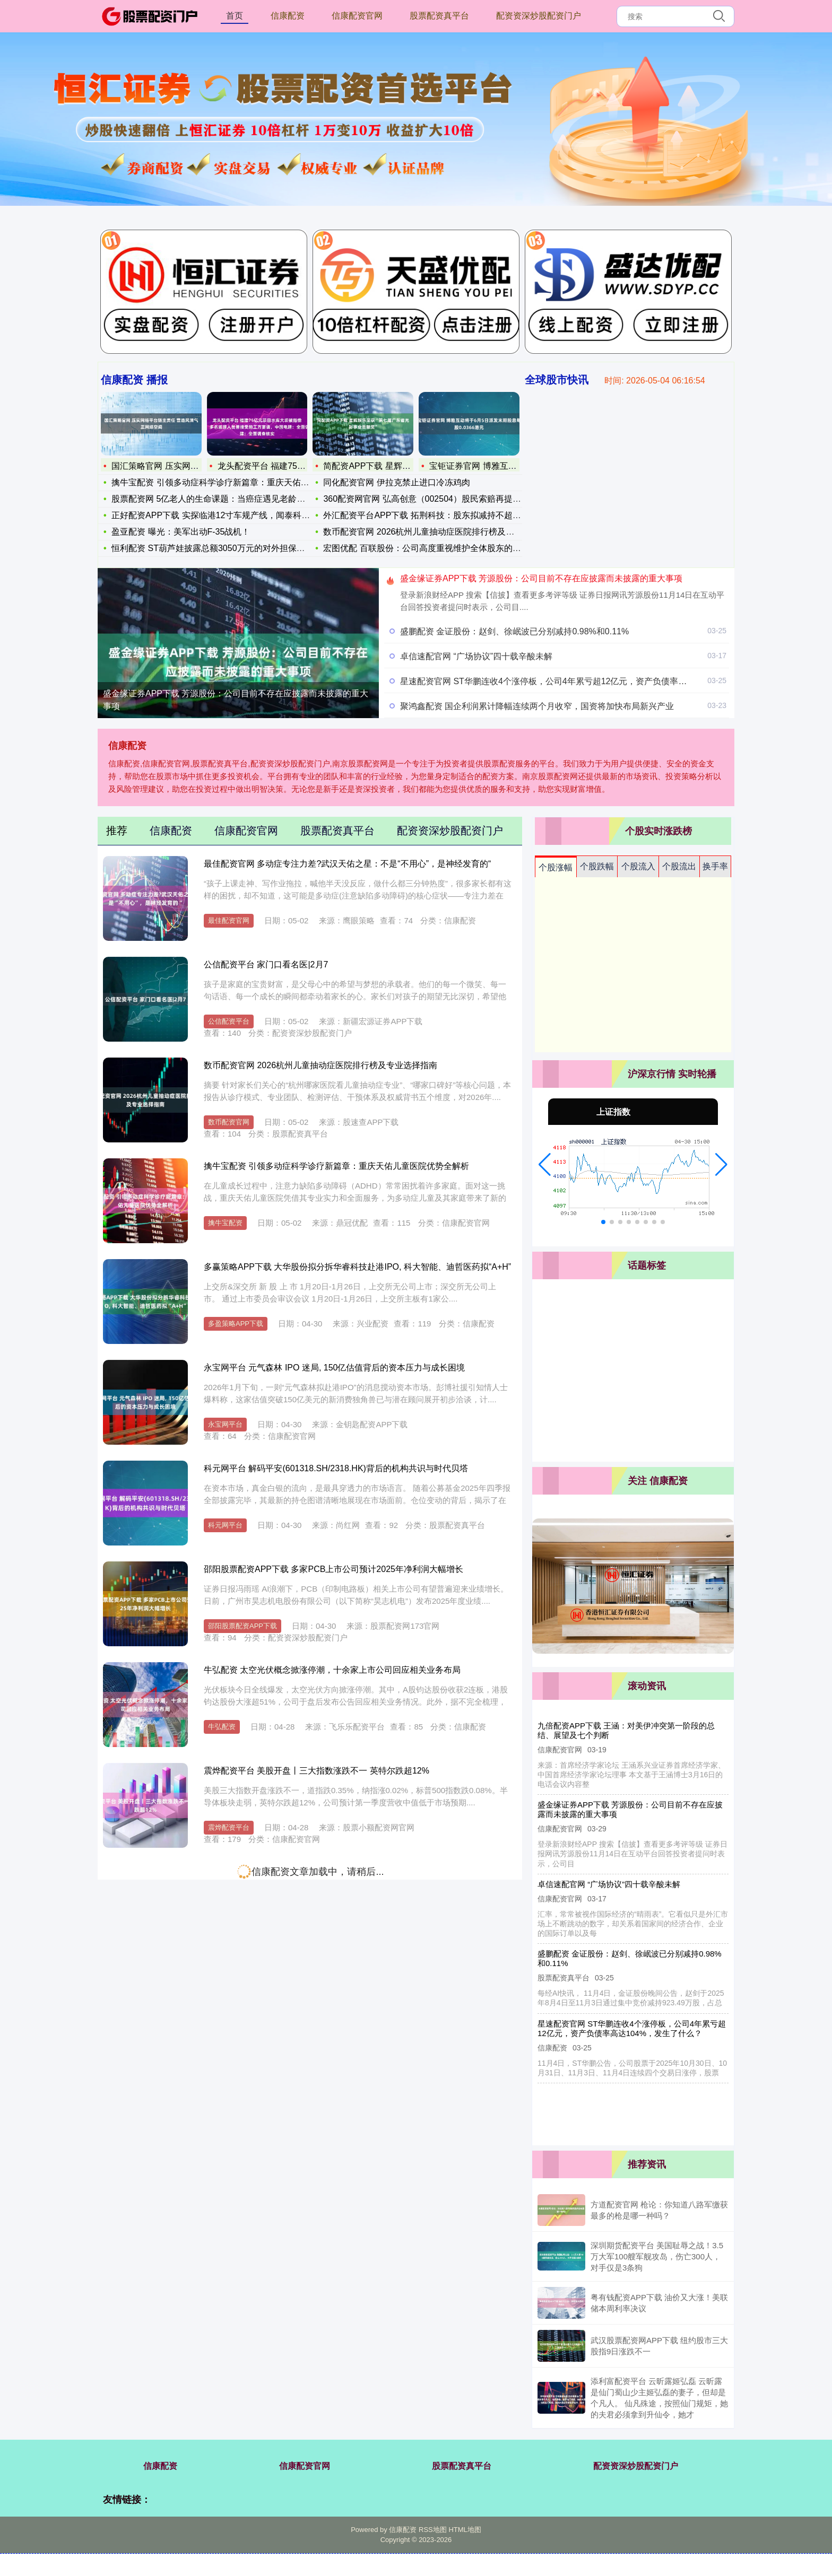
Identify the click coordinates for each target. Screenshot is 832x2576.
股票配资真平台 (439, 15)
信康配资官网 (357, 15)
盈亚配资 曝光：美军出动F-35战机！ (180, 531)
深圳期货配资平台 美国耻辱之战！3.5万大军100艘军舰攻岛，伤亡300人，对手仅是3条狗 (657, 2256)
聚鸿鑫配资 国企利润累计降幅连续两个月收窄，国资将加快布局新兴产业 (537, 706)
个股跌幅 (597, 866)
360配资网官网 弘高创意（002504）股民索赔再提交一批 (430, 498)
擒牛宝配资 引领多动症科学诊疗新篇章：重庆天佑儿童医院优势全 (235, 482)
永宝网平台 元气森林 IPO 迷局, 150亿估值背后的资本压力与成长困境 (334, 1367)
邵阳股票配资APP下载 (242, 1626)
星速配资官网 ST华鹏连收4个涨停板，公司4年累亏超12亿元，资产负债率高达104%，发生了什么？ (588, 681)
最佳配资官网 (228, 920)
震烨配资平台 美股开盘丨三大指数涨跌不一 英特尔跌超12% (316, 1770)
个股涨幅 (556, 867)
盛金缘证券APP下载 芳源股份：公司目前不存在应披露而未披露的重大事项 (235, 700)
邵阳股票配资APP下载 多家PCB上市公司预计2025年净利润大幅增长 (333, 1569)
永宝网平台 (225, 1424)
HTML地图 (464, 2530)
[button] (545, 1164)
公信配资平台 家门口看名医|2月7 (266, 964)
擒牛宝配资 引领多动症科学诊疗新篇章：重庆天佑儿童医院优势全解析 (336, 1166)
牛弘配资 (222, 1727)
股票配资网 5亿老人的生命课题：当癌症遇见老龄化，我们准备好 (233, 498)
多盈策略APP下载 (235, 1324)
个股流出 (679, 866)
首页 (234, 15)
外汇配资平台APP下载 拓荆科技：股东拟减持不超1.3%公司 (436, 515)
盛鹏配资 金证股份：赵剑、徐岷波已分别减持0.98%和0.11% (514, 631)
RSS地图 (433, 2530)
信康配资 (288, 15)
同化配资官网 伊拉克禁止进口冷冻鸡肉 (396, 482)
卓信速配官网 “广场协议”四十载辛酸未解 (476, 656)
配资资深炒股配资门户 (538, 15)
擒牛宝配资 (225, 1223)
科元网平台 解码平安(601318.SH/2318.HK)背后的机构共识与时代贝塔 (336, 1468)
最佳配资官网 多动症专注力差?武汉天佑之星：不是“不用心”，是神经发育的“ (347, 863)
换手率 (715, 866)
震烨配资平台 (228, 1827)
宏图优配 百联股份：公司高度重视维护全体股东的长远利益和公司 (447, 548)
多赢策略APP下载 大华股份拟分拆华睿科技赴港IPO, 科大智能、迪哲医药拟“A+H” (357, 1266)
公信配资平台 (228, 1021)
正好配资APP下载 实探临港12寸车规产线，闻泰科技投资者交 (227, 515)
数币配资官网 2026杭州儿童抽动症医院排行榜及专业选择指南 (440, 531)
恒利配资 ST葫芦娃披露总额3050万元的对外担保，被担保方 (225, 548)
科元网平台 (225, 1525)
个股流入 (638, 866)
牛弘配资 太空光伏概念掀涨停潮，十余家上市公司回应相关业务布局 (332, 1669)
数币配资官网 (228, 1122)
